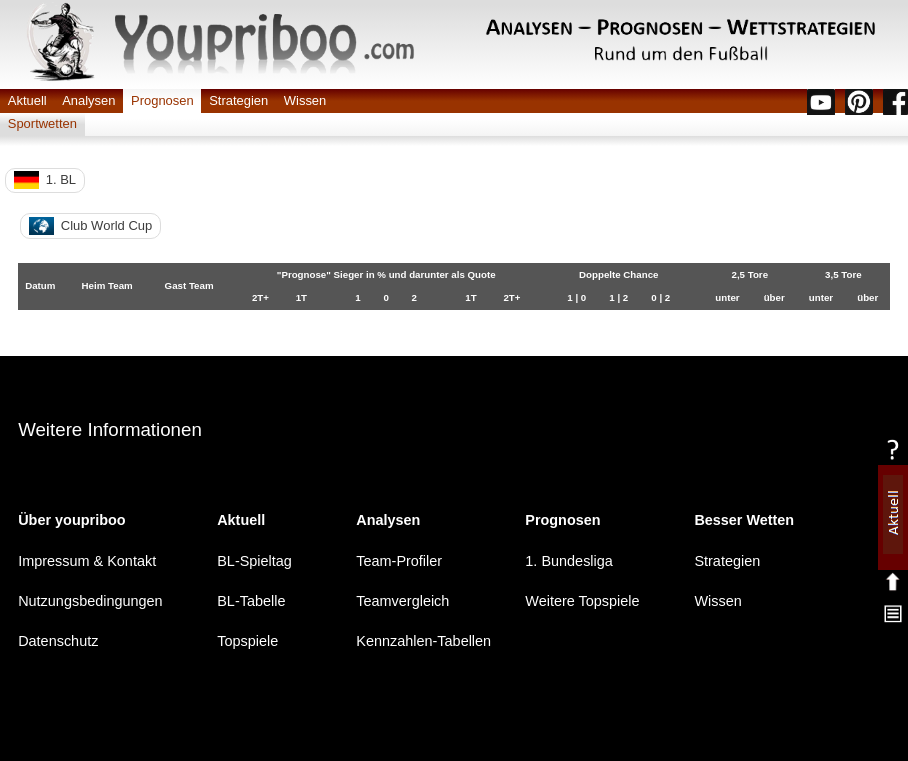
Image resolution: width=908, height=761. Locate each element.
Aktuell (27, 100)
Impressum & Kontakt (87, 560)
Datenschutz (58, 641)
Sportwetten (42, 123)
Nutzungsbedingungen (90, 601)
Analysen (88, 100)
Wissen (305, 100)
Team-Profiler (399, 560)
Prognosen (162, 100)
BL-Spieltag (254, 560)
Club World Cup (90, 226)
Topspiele (247, 641)
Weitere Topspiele (582, 601)
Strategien (238, 100)
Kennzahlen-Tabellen (423, 641)
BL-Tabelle (251, 601)
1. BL (45, 180)
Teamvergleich (402, 601)
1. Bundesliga (568, 560)
